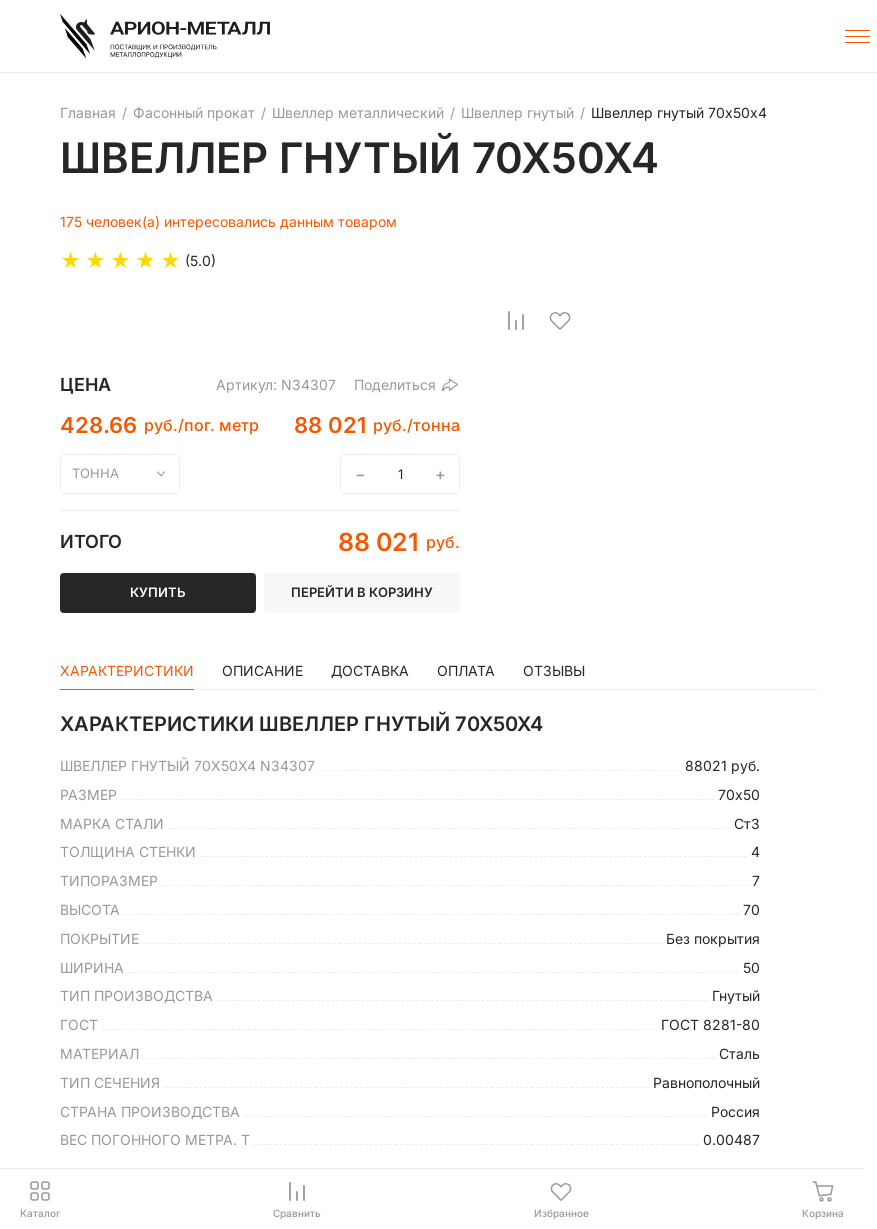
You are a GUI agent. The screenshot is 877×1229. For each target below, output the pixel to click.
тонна (95, 473)
